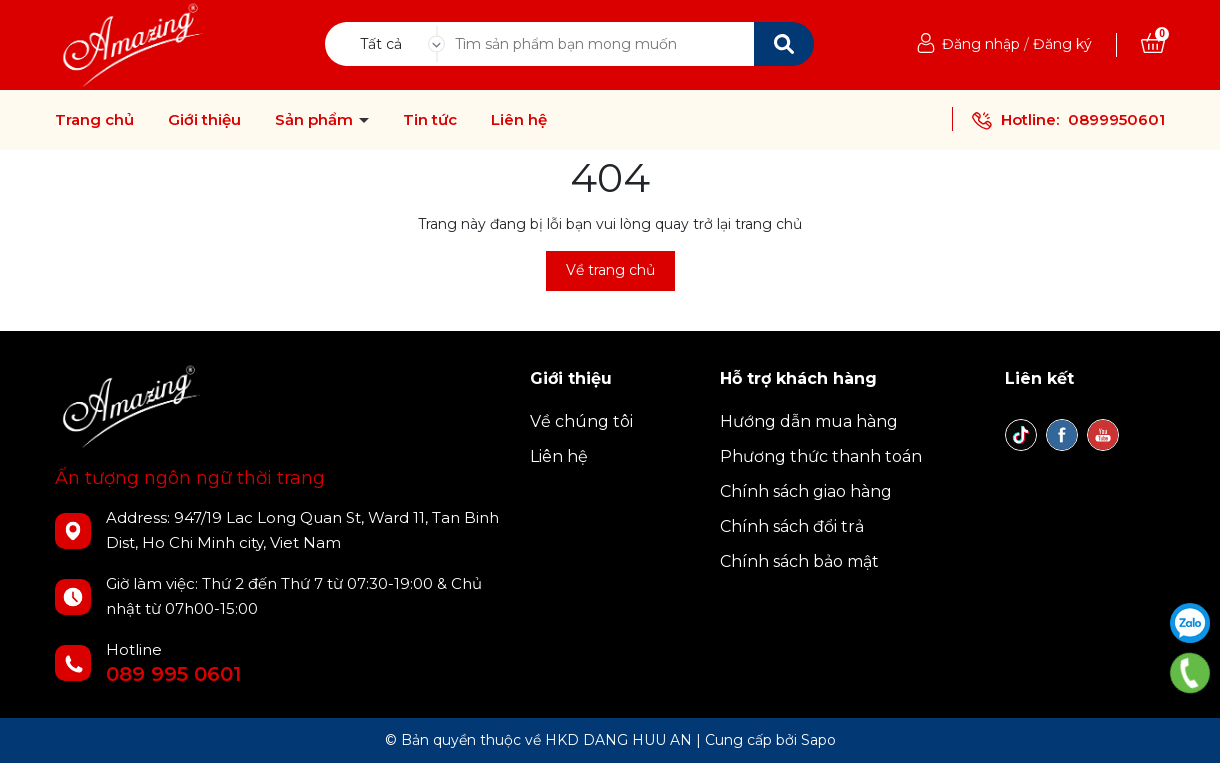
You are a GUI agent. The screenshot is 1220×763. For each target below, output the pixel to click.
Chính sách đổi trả (792, 526)
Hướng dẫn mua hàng (809, 421)
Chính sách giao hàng (806, 491)
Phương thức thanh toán (821, 456)
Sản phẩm (316, 120)
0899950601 (1116, 119)
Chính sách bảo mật (799, 561)
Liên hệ (519, 120)
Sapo (818, 740)
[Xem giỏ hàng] (1153, 44)
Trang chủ (94, 120)
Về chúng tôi (581, 421)
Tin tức (430, 120)
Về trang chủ (610, 270)
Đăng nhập (981, 44)
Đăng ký (1062, 44)
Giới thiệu (204, 120)
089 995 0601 (173, 674)
